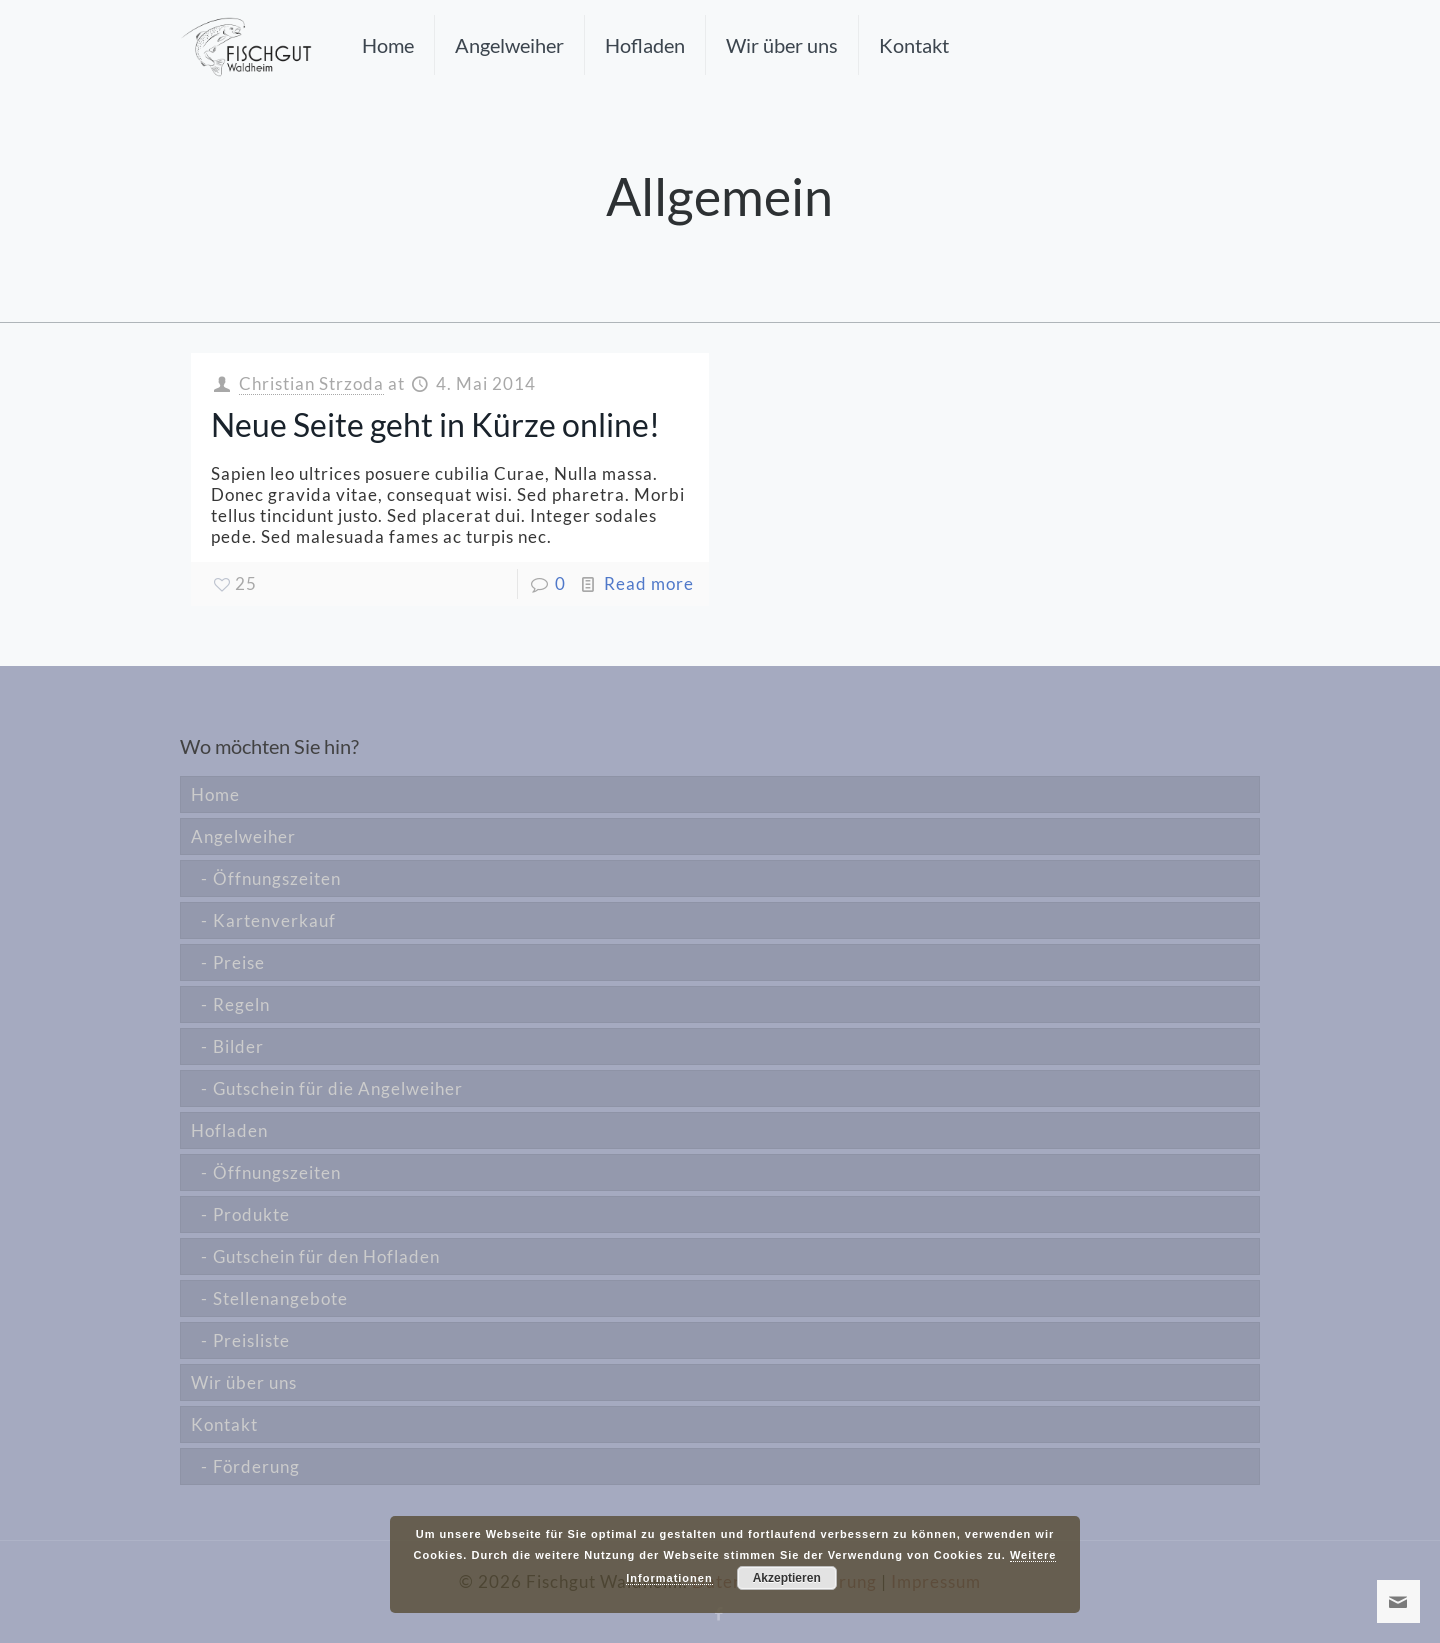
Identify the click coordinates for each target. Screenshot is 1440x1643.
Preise (239, 962)
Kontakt (224, 1424)
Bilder (238, 1046)
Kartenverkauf (274, 920)
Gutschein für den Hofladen (326, 1256)
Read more (649, 583)
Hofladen (229, 1130)
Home (215, 794)
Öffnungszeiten (277, 878)
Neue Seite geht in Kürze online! (435, 424)
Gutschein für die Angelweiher (338, 1088)
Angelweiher (243, 836)
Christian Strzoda (311, 383)
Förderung (256, 1466)
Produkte (251, 1214)
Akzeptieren (787, 1578)
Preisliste (251, 1340)
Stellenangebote (280, 1298)
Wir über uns (244, 1382)
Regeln (241, 1004)
